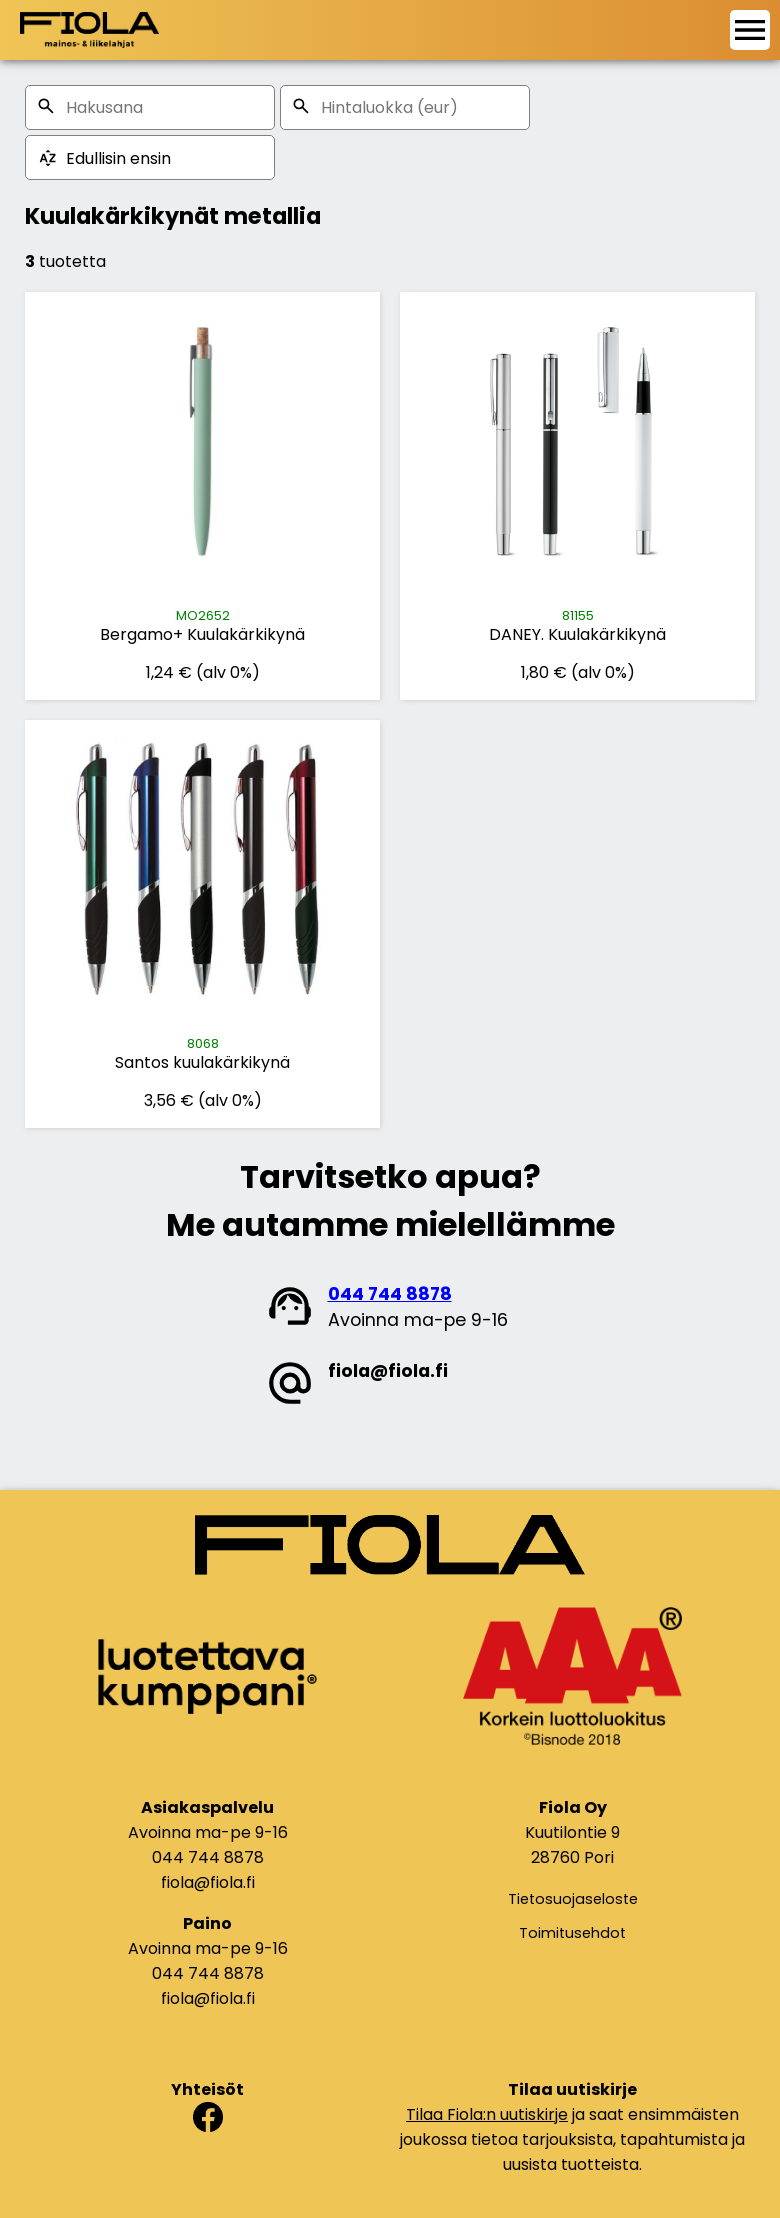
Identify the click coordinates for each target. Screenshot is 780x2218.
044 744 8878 (390, 1294)
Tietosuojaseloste (573, 1899)
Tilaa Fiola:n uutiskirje (487, 2114)
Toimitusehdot (572, 1933)
